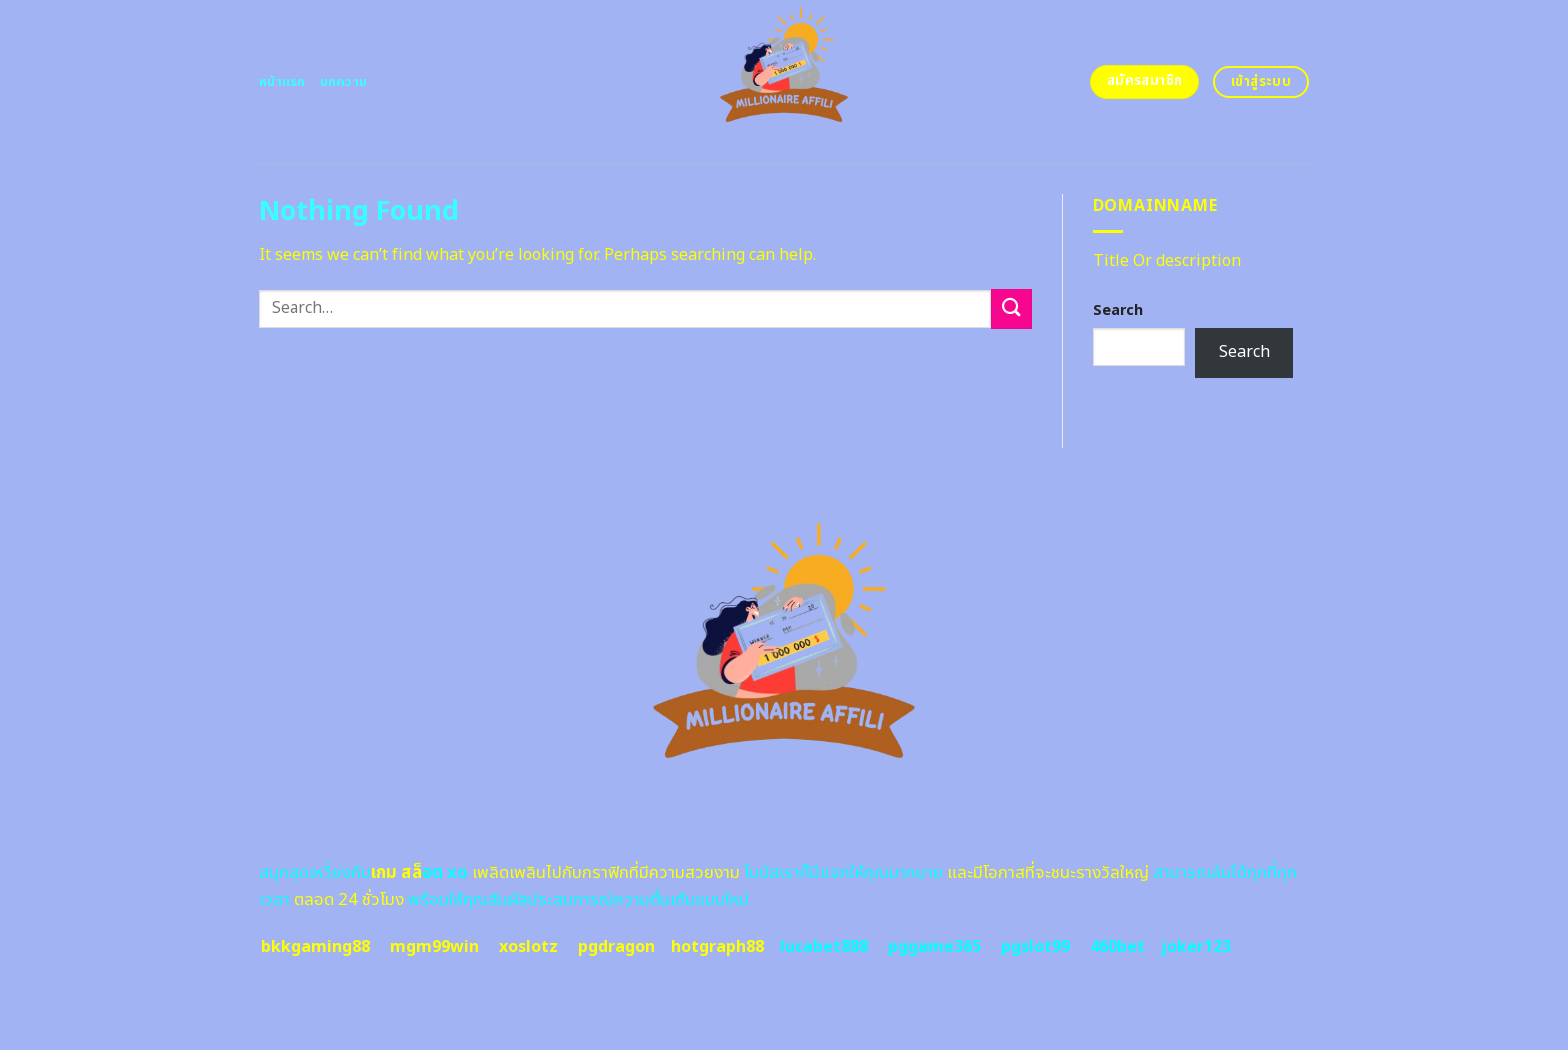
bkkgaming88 (315, 947)
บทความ (344, 82)
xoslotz (528, 947)
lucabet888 (824, 947)
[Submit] (1011, 308)
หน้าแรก (282, 82)
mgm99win (434, 947)
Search (1118, 310)
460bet (1117, 947)
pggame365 (934, 947)
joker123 (1196, 947)
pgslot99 (1035, 947)
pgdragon (616, 947)
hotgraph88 (717, 947)
